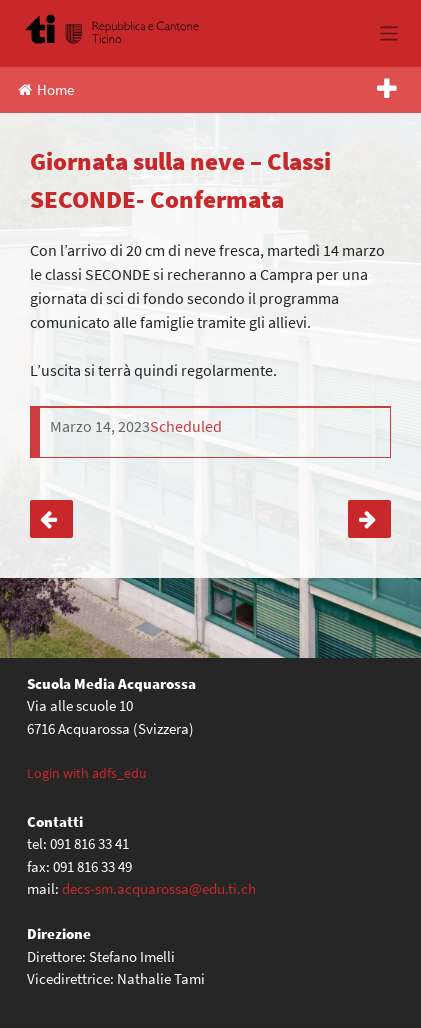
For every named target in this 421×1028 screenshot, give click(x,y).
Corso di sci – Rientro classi (369, 519)
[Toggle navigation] (389, 33)
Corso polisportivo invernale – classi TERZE (51, 519)
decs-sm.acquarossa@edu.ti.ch (159, 888)
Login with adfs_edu (87, 773)
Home (46, 89)
